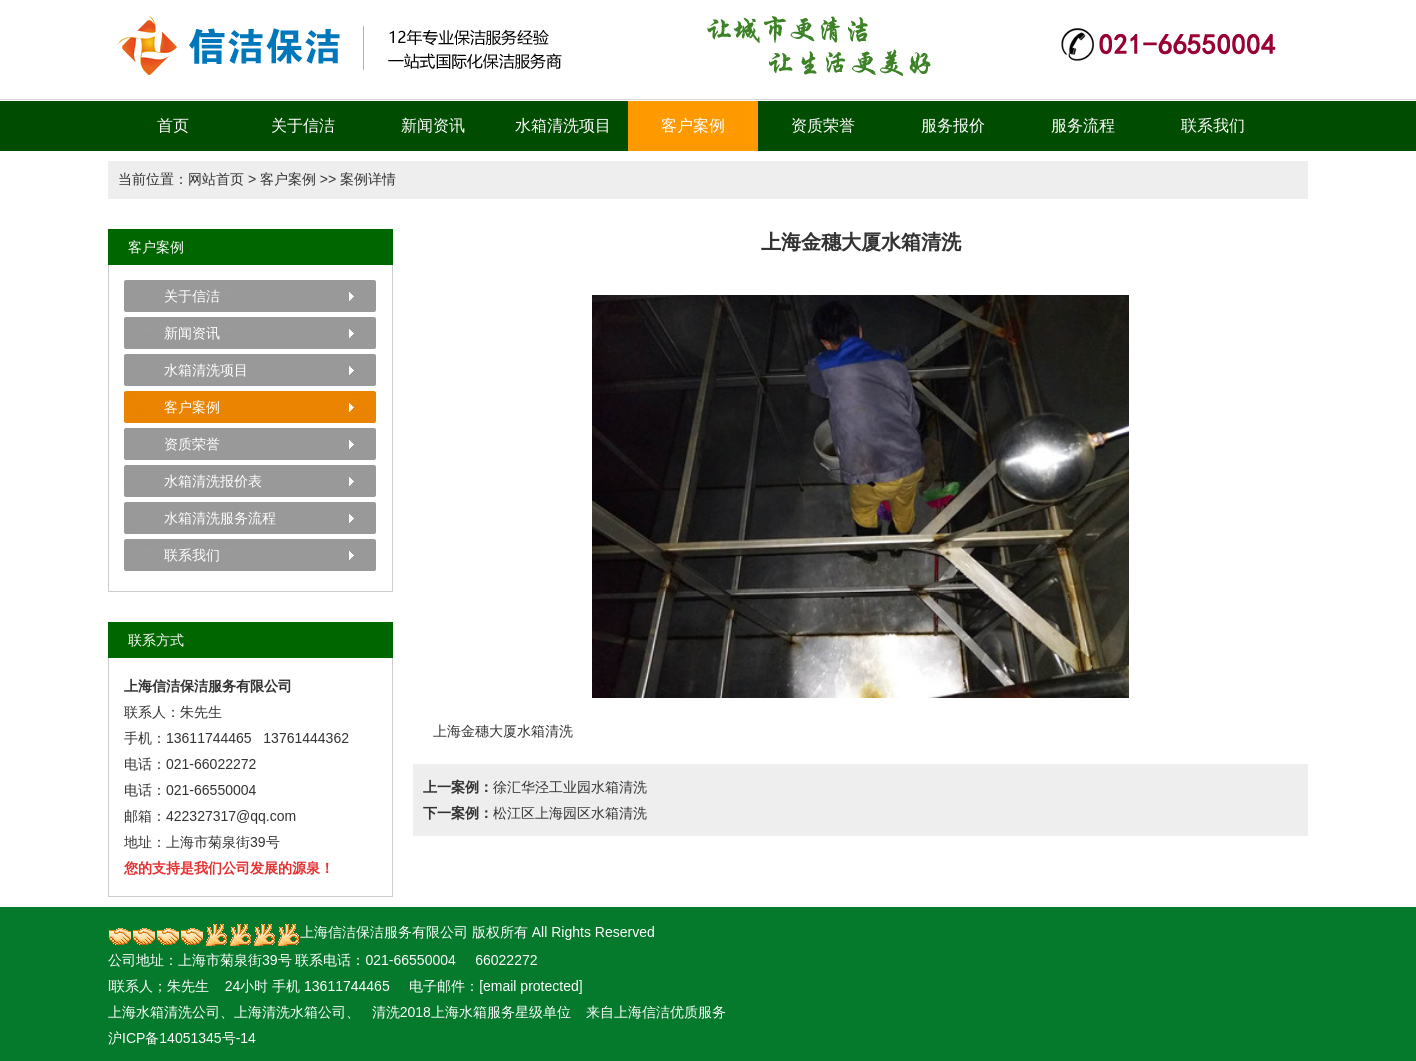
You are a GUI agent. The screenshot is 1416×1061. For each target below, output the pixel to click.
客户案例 (693, 125)
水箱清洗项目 (563, 125)
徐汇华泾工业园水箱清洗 (570, 787)
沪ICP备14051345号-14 (182, 1038)
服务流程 (1083, 125)
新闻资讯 (433, 125)
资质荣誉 (823, 125)
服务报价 (953, 125)
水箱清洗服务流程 (220, 518)
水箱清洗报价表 (213, 481)
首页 (173, 125)
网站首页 (216, 179)
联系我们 (1213, 125)
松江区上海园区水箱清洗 (570, 813)
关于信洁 (303, 125)
